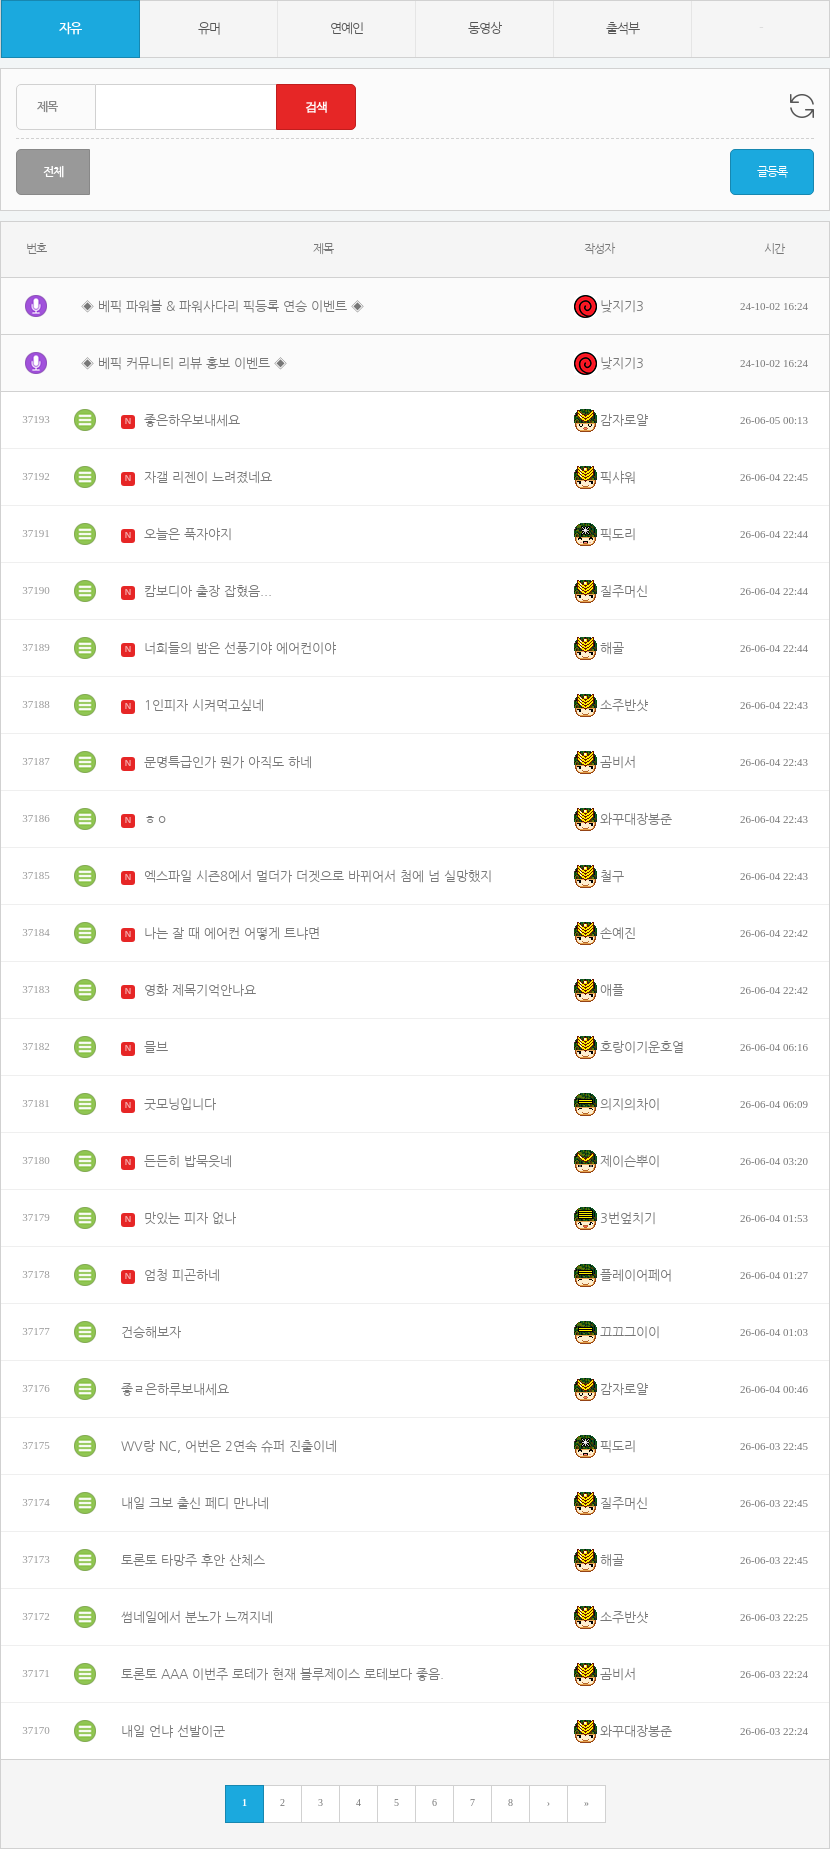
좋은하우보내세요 (192, 420)
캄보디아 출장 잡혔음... (208, 591)
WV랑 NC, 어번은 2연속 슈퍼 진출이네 (229, 1446)
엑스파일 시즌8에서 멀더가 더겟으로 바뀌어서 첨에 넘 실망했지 (318, 876)
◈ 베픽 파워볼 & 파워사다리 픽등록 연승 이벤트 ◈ (222, 306)
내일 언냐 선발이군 (173, 1731)
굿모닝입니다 (180, 1104)
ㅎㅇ (156, 819)
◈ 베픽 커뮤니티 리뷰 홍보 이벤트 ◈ (184, 363)
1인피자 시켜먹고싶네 (204, 705)
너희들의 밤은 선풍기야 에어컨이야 (240, 648)
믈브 (156, 1047)
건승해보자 (151, 1332)
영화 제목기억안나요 (200, 990)
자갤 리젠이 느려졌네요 (208, 477)
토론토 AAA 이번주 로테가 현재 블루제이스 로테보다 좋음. (282, 1674)
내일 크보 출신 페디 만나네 (195, 1503)
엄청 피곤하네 (182, 1275)
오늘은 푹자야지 (188, 534)
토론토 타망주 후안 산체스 (193, 1560)
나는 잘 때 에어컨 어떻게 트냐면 (232, 933)
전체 (53, 172)
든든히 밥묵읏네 (188, 1161)
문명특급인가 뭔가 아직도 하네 (228, 762)
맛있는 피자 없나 (190, 1218)
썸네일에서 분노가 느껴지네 (197, 1617)
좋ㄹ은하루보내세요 (175, 1389)
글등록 (772, 172)
